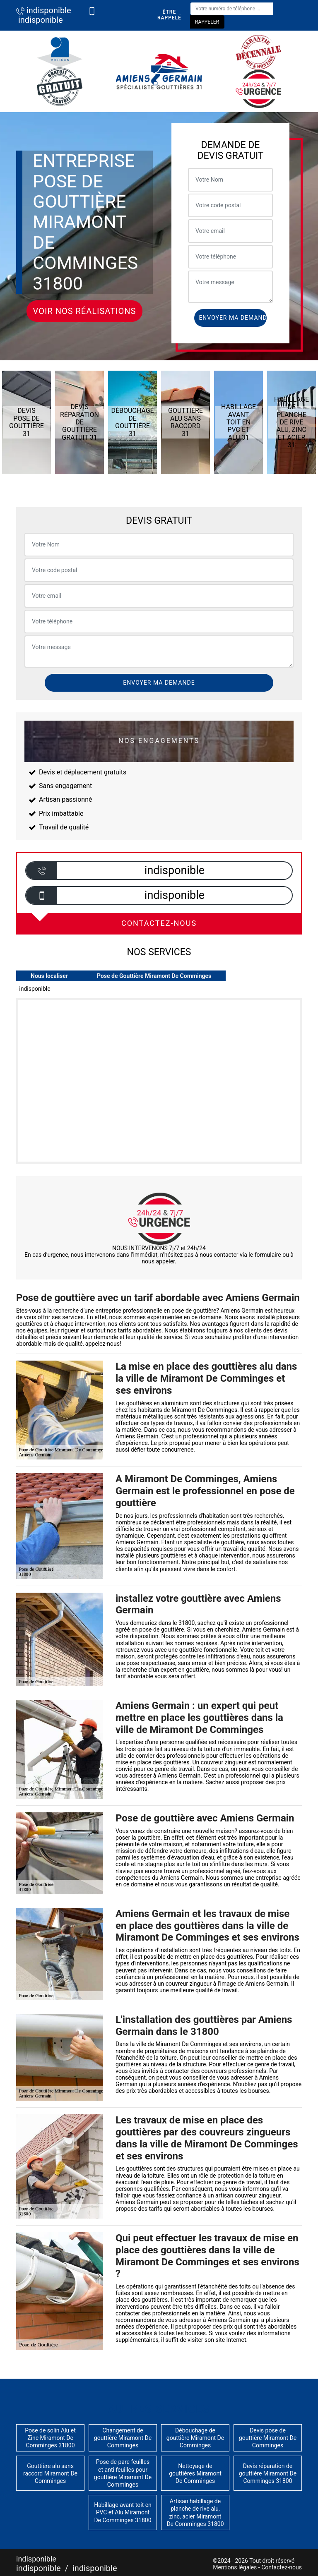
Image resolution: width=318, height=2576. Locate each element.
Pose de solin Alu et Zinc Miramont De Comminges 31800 (50, 2438)
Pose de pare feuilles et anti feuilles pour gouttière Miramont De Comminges (123, 2473)
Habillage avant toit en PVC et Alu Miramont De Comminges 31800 (123, 2512)
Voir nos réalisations (84, 311)
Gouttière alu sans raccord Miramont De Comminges (50, 2473)
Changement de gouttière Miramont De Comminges (123, 2438)
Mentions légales (235, 2567)
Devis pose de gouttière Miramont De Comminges (267, 2438)
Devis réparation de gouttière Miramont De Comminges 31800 (267, 2473)
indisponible (43, 10)
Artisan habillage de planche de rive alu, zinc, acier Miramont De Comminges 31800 (195, 2512)
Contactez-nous (281, 2567)
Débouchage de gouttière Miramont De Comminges (195, 2438)
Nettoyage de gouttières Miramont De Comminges (195, 2473)
